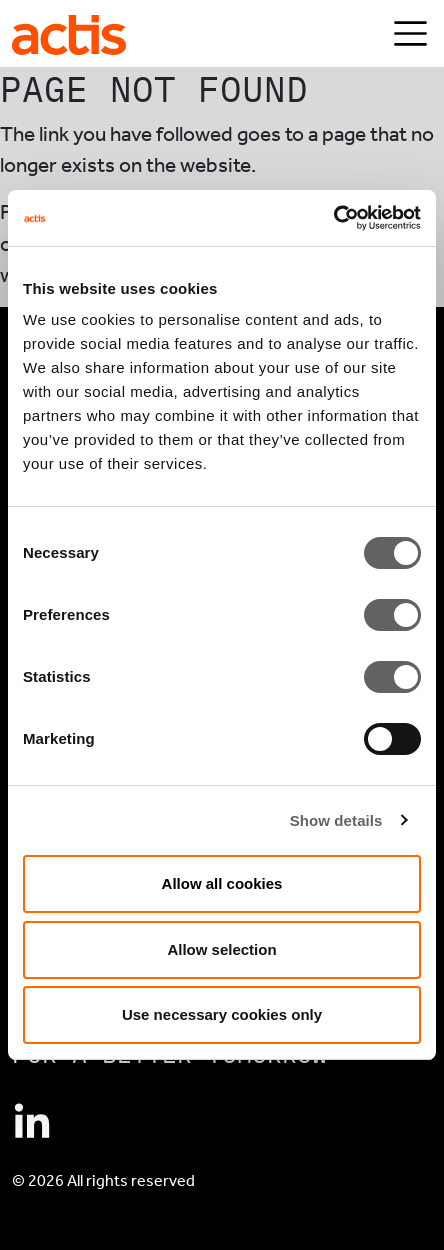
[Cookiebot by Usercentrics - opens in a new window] (333, 218)
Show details (336, 820)
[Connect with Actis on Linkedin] (32, 1123)
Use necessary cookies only (222, 1014)
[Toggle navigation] (410, 33)
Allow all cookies (222, 883)
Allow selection (221, 949)
